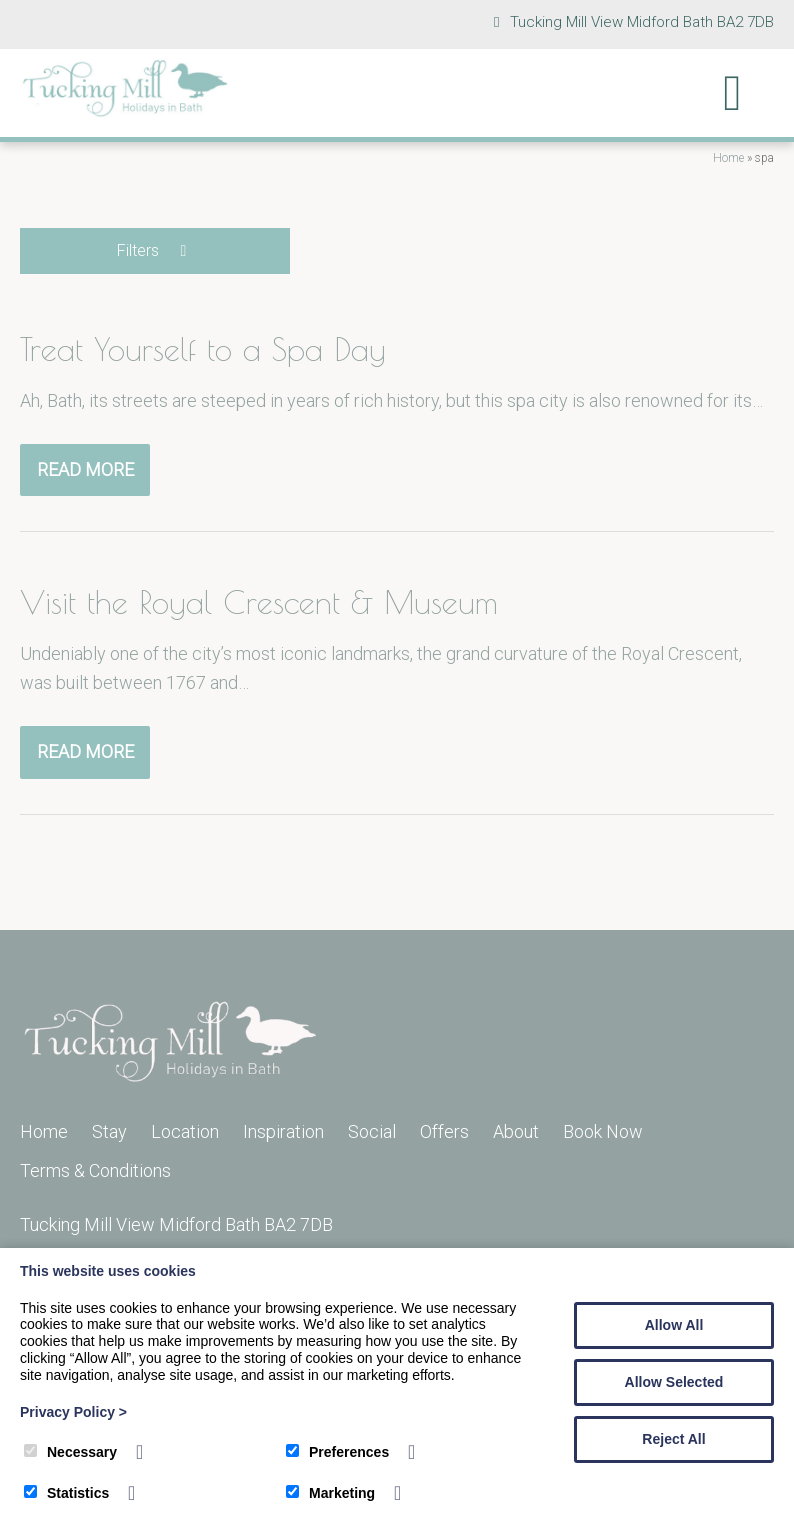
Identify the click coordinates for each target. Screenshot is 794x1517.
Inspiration (283, 1131)
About (516, 1131)
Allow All (674, 1325)
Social (372, 1131)
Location (185, 1131)
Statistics (66, 1493)
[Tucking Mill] (125, 111)
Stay (109, 1131)
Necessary (70, 1452)
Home (728, 158)
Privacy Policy (73, 1412)
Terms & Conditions (95, 1170)
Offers (444, 1131)
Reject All (673, 1439)
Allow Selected (674, 1382)
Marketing (330, 1493)
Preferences (337, 1452)
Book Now (603, 1131)
